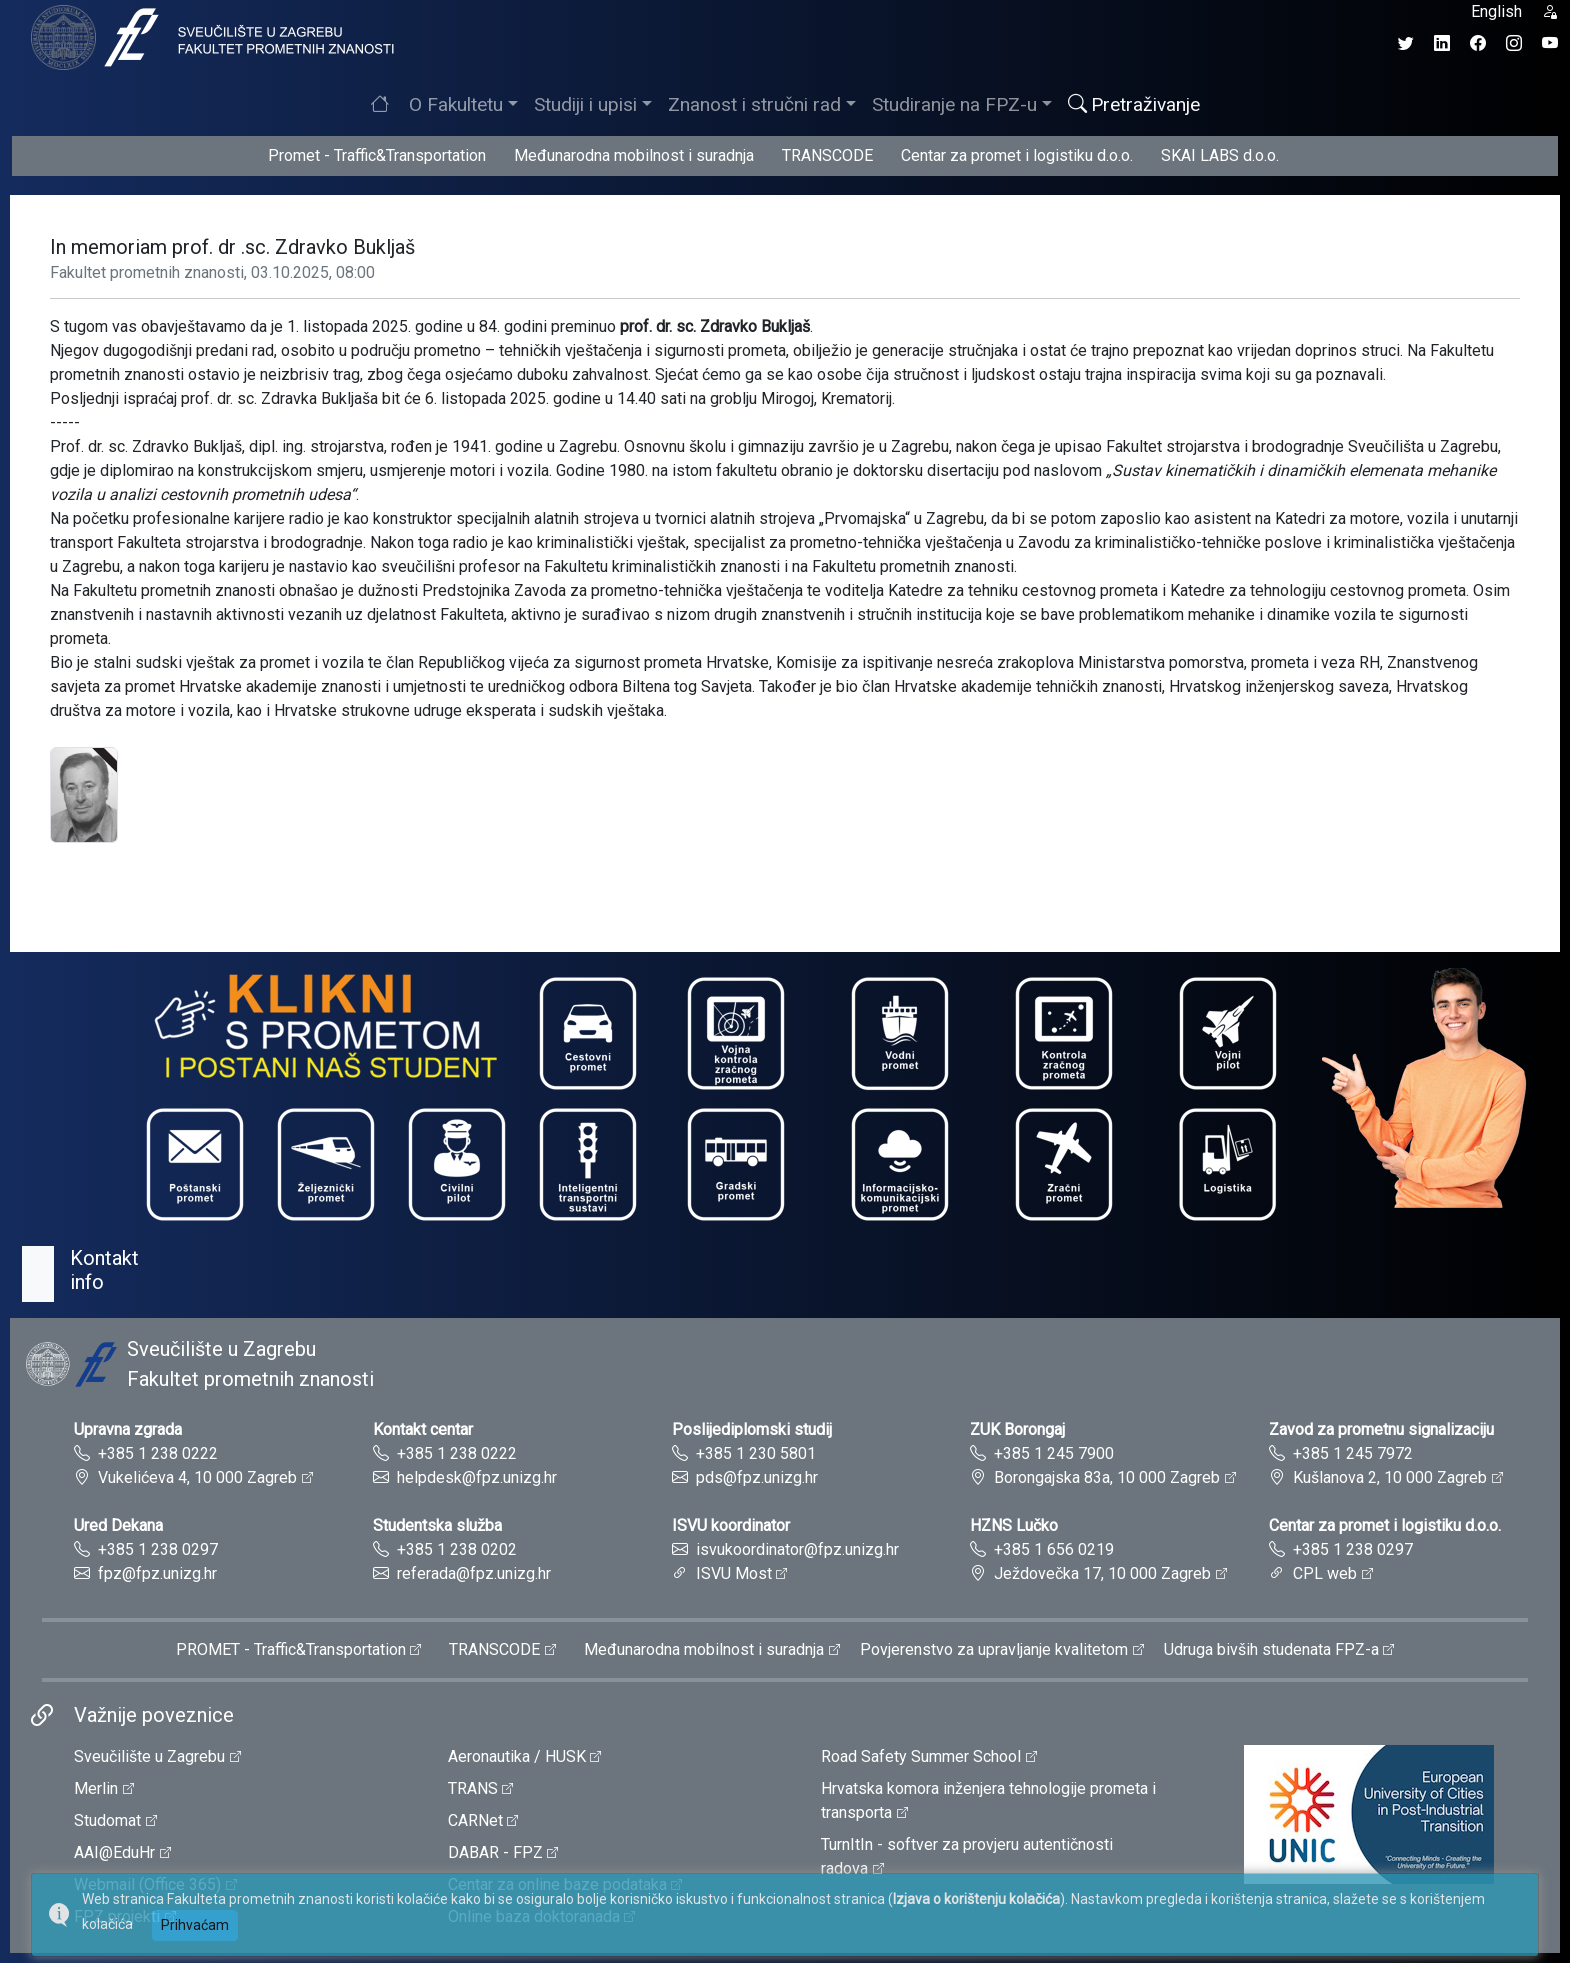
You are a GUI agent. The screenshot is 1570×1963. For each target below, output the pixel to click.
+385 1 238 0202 (457, 1549)
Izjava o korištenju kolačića (976, 1899)
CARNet (475, 1820)
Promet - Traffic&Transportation (377, 155)
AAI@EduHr (114, 1852)
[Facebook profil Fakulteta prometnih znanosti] (1478, 43)
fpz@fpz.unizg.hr (157, 1573)
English (1496, 11)
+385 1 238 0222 (158, 1453)
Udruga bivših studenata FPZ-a (1271, 1649)
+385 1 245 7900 (1054, 1453)
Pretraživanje (1134, 104)
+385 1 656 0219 (1054, 1549)
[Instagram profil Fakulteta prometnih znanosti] (1514, 43)
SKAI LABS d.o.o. (1220, 155)
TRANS (473, 1788)
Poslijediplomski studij (752, 1429)
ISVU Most (734, 1573)
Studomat (107, 1820)
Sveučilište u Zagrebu (149, 1756)
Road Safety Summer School (921, 1756)
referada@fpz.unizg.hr (474, 1573)
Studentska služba (437, 1525)
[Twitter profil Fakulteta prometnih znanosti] (1406, 43)
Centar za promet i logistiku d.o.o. (1017, 155)
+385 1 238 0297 (158, 1549)
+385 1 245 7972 (1353, 1453)
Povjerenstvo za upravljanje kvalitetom (994, 1649)
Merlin (96, 1788)
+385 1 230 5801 (756, 1453)
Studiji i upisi (585, 104)
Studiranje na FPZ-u (954, 104)
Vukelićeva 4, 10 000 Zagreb (197, 1477)
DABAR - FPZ (495, 1852)
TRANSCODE (827, 155)
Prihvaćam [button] (195, 1925)
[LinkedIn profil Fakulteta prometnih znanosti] (1442, 43)
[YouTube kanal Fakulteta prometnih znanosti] (1550, 43)
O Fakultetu (456, 104)
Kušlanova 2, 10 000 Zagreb (1390, 1477)
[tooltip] (210, 36)
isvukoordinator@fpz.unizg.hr (797, 1549)
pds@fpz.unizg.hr (757, 1477)
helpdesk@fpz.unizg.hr (477, 1477)
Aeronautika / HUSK (517, 1756)
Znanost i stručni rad (754, 104)
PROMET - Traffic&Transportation (291, 1649)
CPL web (1325, 1573)
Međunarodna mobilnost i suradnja (634, 155)
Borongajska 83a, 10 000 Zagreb (1107, 1477)
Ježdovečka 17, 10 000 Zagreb (1102, 1573)
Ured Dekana (118, 1525)
